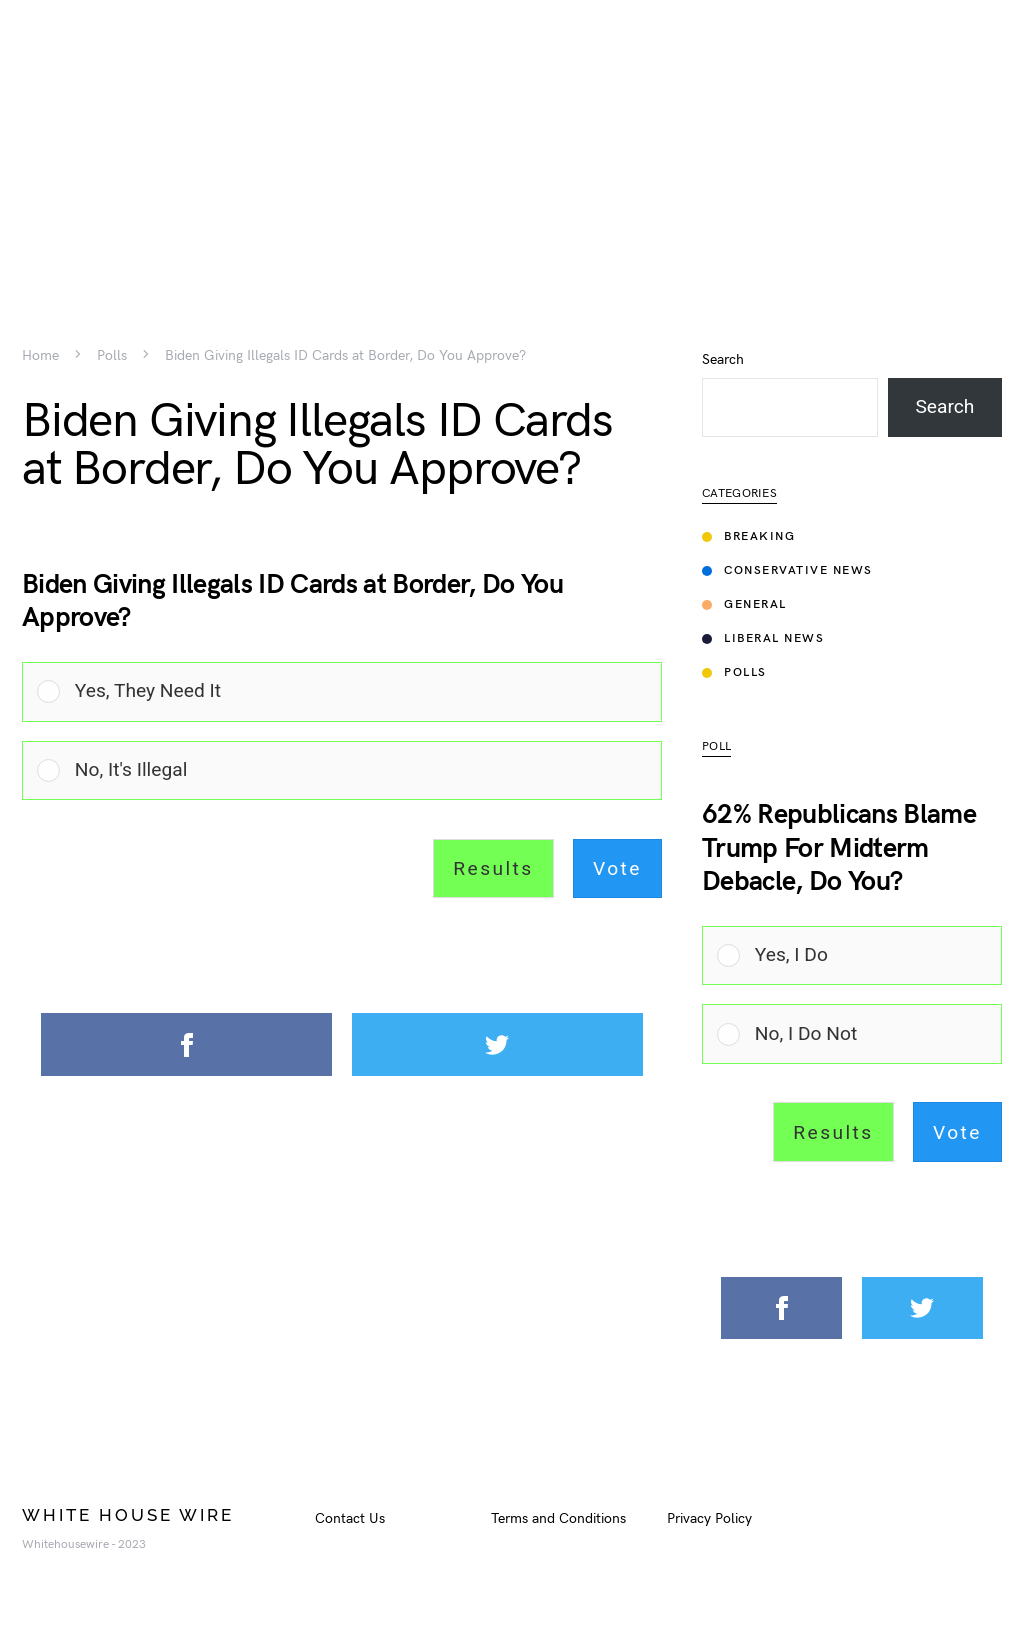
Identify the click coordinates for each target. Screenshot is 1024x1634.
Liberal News (763, 638)
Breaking (748, 536)
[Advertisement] (512, 140)
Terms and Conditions (558, 1518)
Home (40, 356)
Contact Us (350, 1518)
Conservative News (787, 570)
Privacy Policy (709, 1518)
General (744, 604)
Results (493, 868)
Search (723, 360)
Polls (112, 356)
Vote (617, 868)
